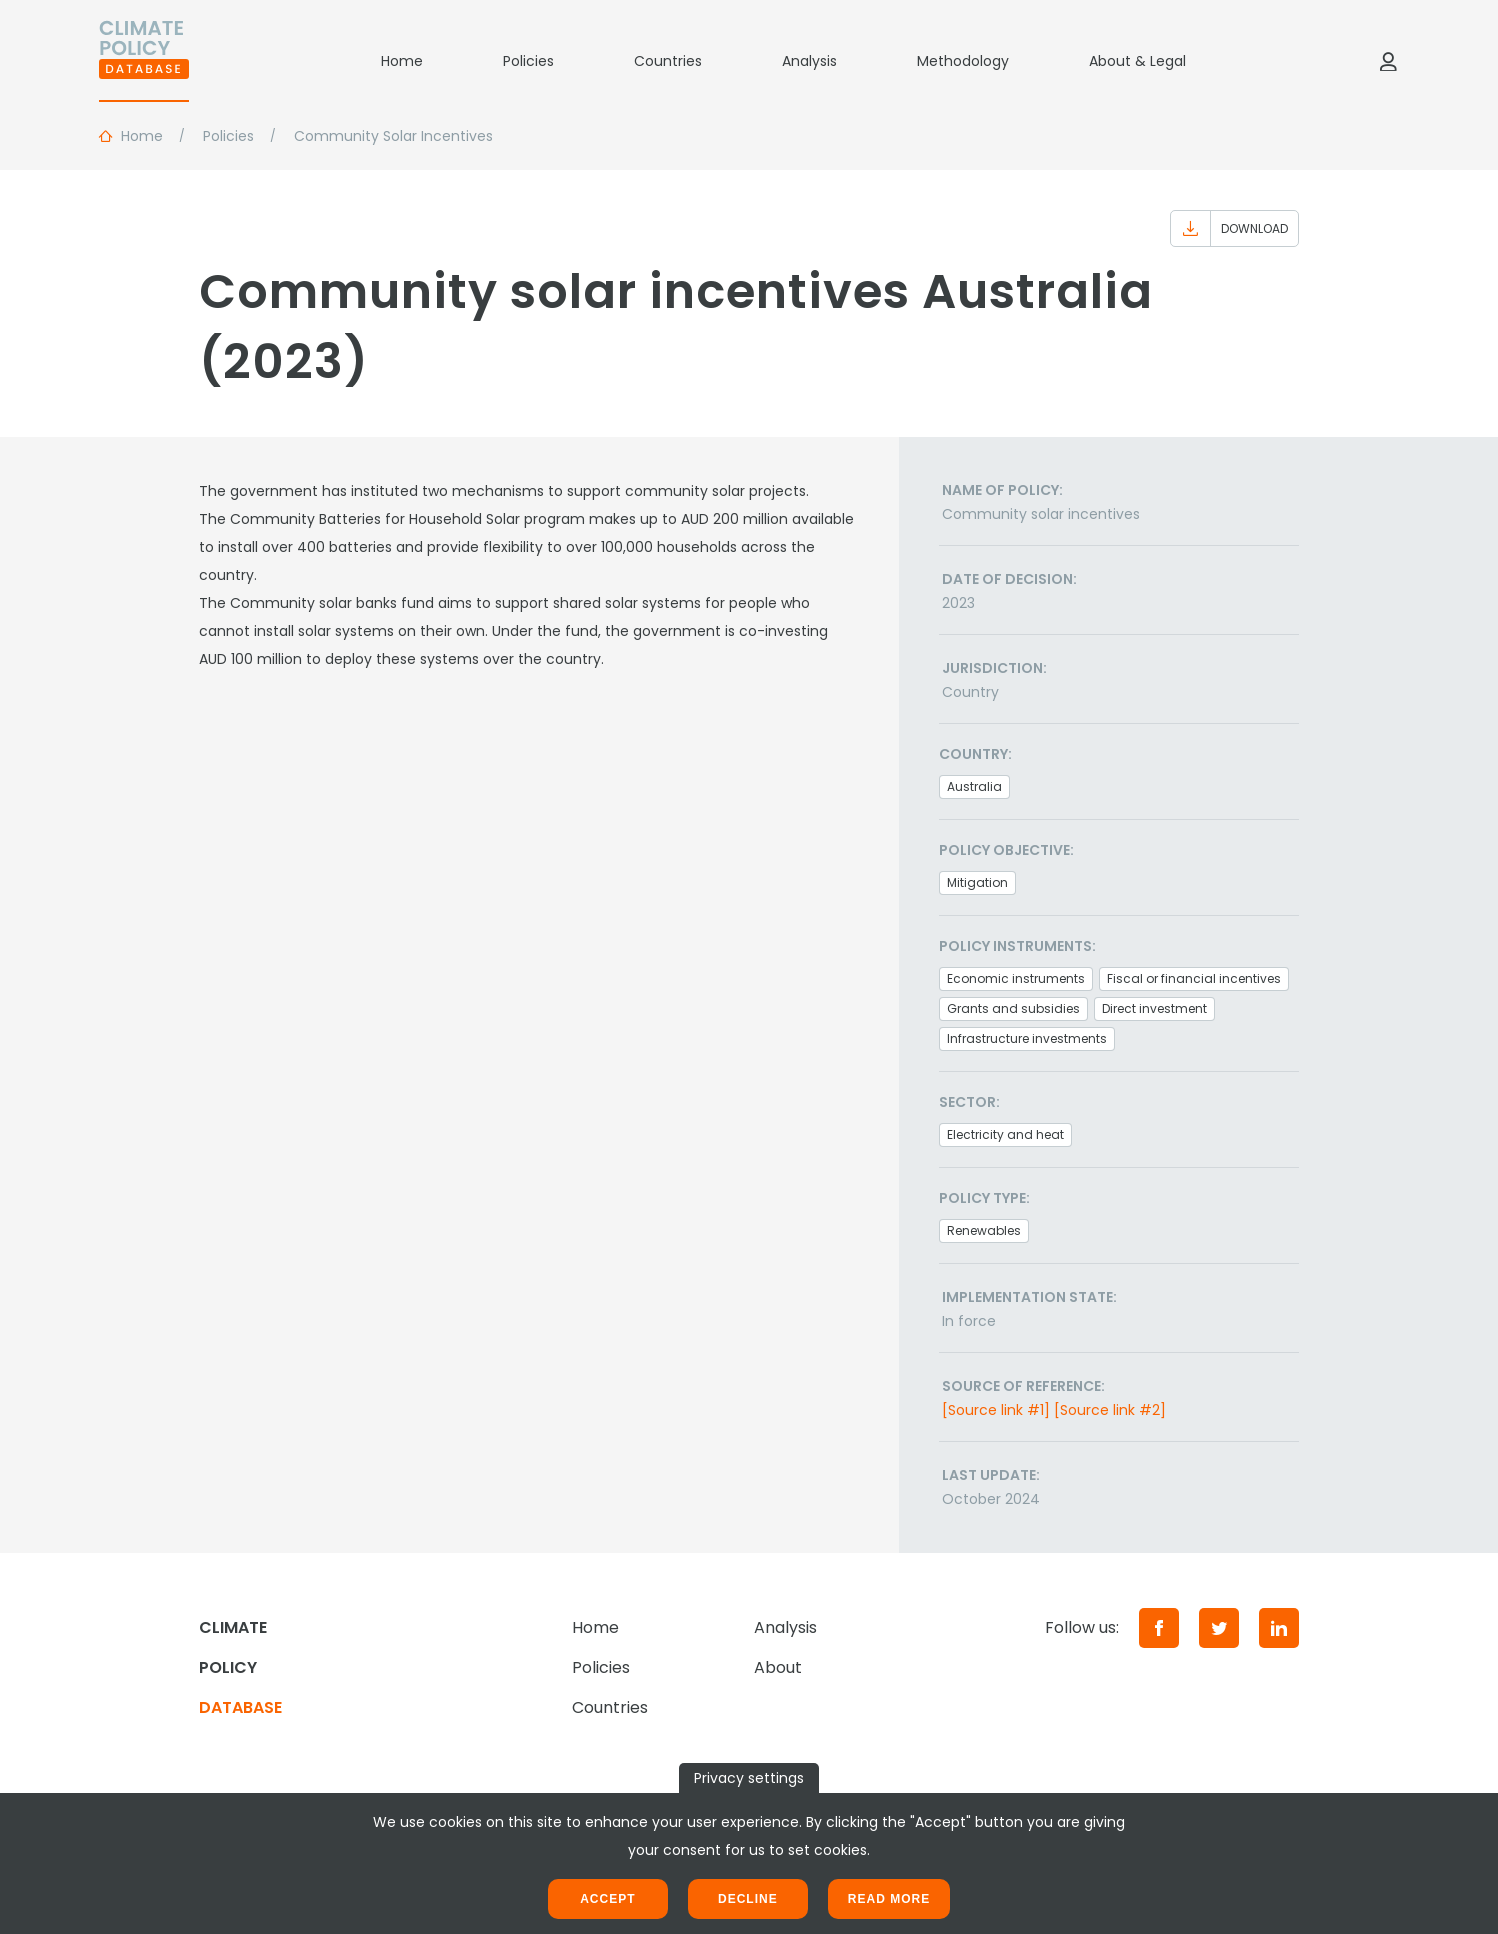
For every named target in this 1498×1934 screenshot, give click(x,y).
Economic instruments (1016, 978)
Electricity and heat (1005, 1134)
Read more (889, 1899)
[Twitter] (1219, 1628)
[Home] (144, 61)
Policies (528, 61)
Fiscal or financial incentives (1194, 978)
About (778, 1667)
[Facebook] (1159, 1628)
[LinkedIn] (1279, 1628)
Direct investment (1154, 1008)
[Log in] (1388, 61)
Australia (974, 786)
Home (402, 61)
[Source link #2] (1110, 1410)
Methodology (963, 61)
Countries (668, 61)
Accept (607, 1899)
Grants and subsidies (1013, 1008)
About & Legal (1137, 61)
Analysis (809, 61)
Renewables (984, 1230)
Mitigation (977, 882)
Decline (748, 1899)
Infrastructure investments (1027, 1038)
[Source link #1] (996, 1410)
